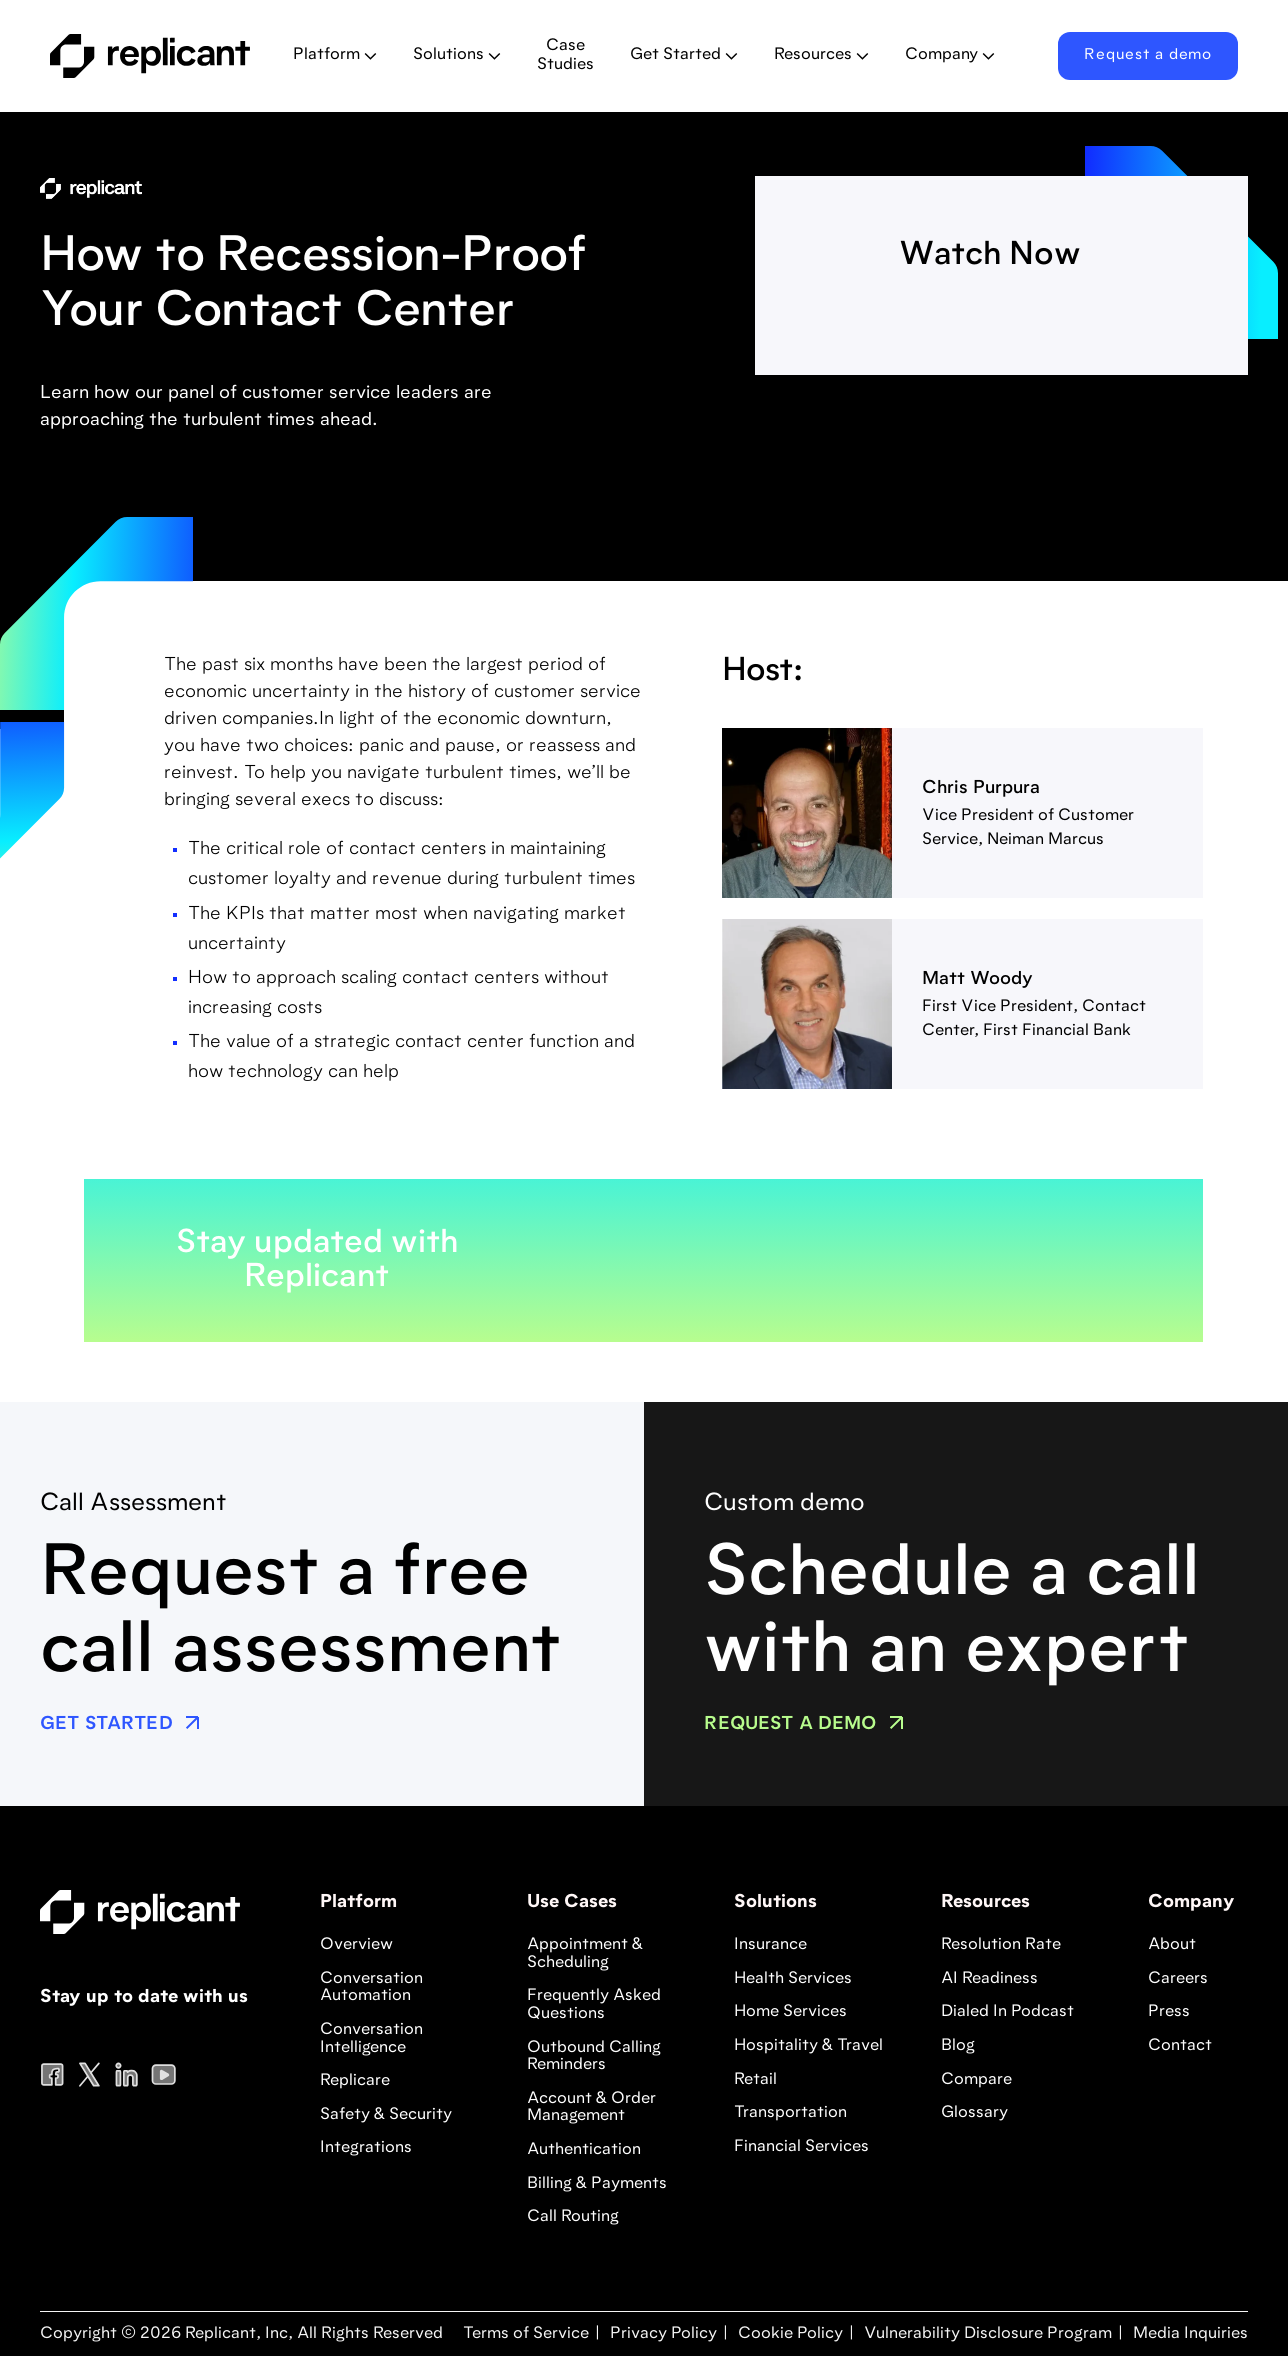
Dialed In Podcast (1007, 2012)
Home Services (790, 2012)
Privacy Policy (661, 2334)
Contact (1180, 2046)
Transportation (790, 2113)
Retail (755, 2080)
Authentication (584, 2150)
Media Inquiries (1188, 2334)
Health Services (793, 1979)
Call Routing (573, 2217)
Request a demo (1148, 55)
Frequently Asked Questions (594, 2005)
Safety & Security (386, 2115)
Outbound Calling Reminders (594, 2057)
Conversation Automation (371, 1988)
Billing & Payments (597, 2184)
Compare (976, 2080)
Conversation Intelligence (371, 2039)
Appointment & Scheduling (585, 1954)
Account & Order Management (591, 2108)
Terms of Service (526, 2334)
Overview (356, 1945)
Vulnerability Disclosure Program (986, 2334)
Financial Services (801, 2147)
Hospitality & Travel (808, 2046)
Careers (1178, 1979)
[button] (335, 56)
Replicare (355, 2081)
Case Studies (565, 55)
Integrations (366, 2148)
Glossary (974, 2113)
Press (1169, 2012)
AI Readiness (989, 1979)
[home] (155, 56)
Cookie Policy (788, 2334)
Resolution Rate (1001, 1945)
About (1172, 1945)
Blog (958, 2046)
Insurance (770, 1945)
